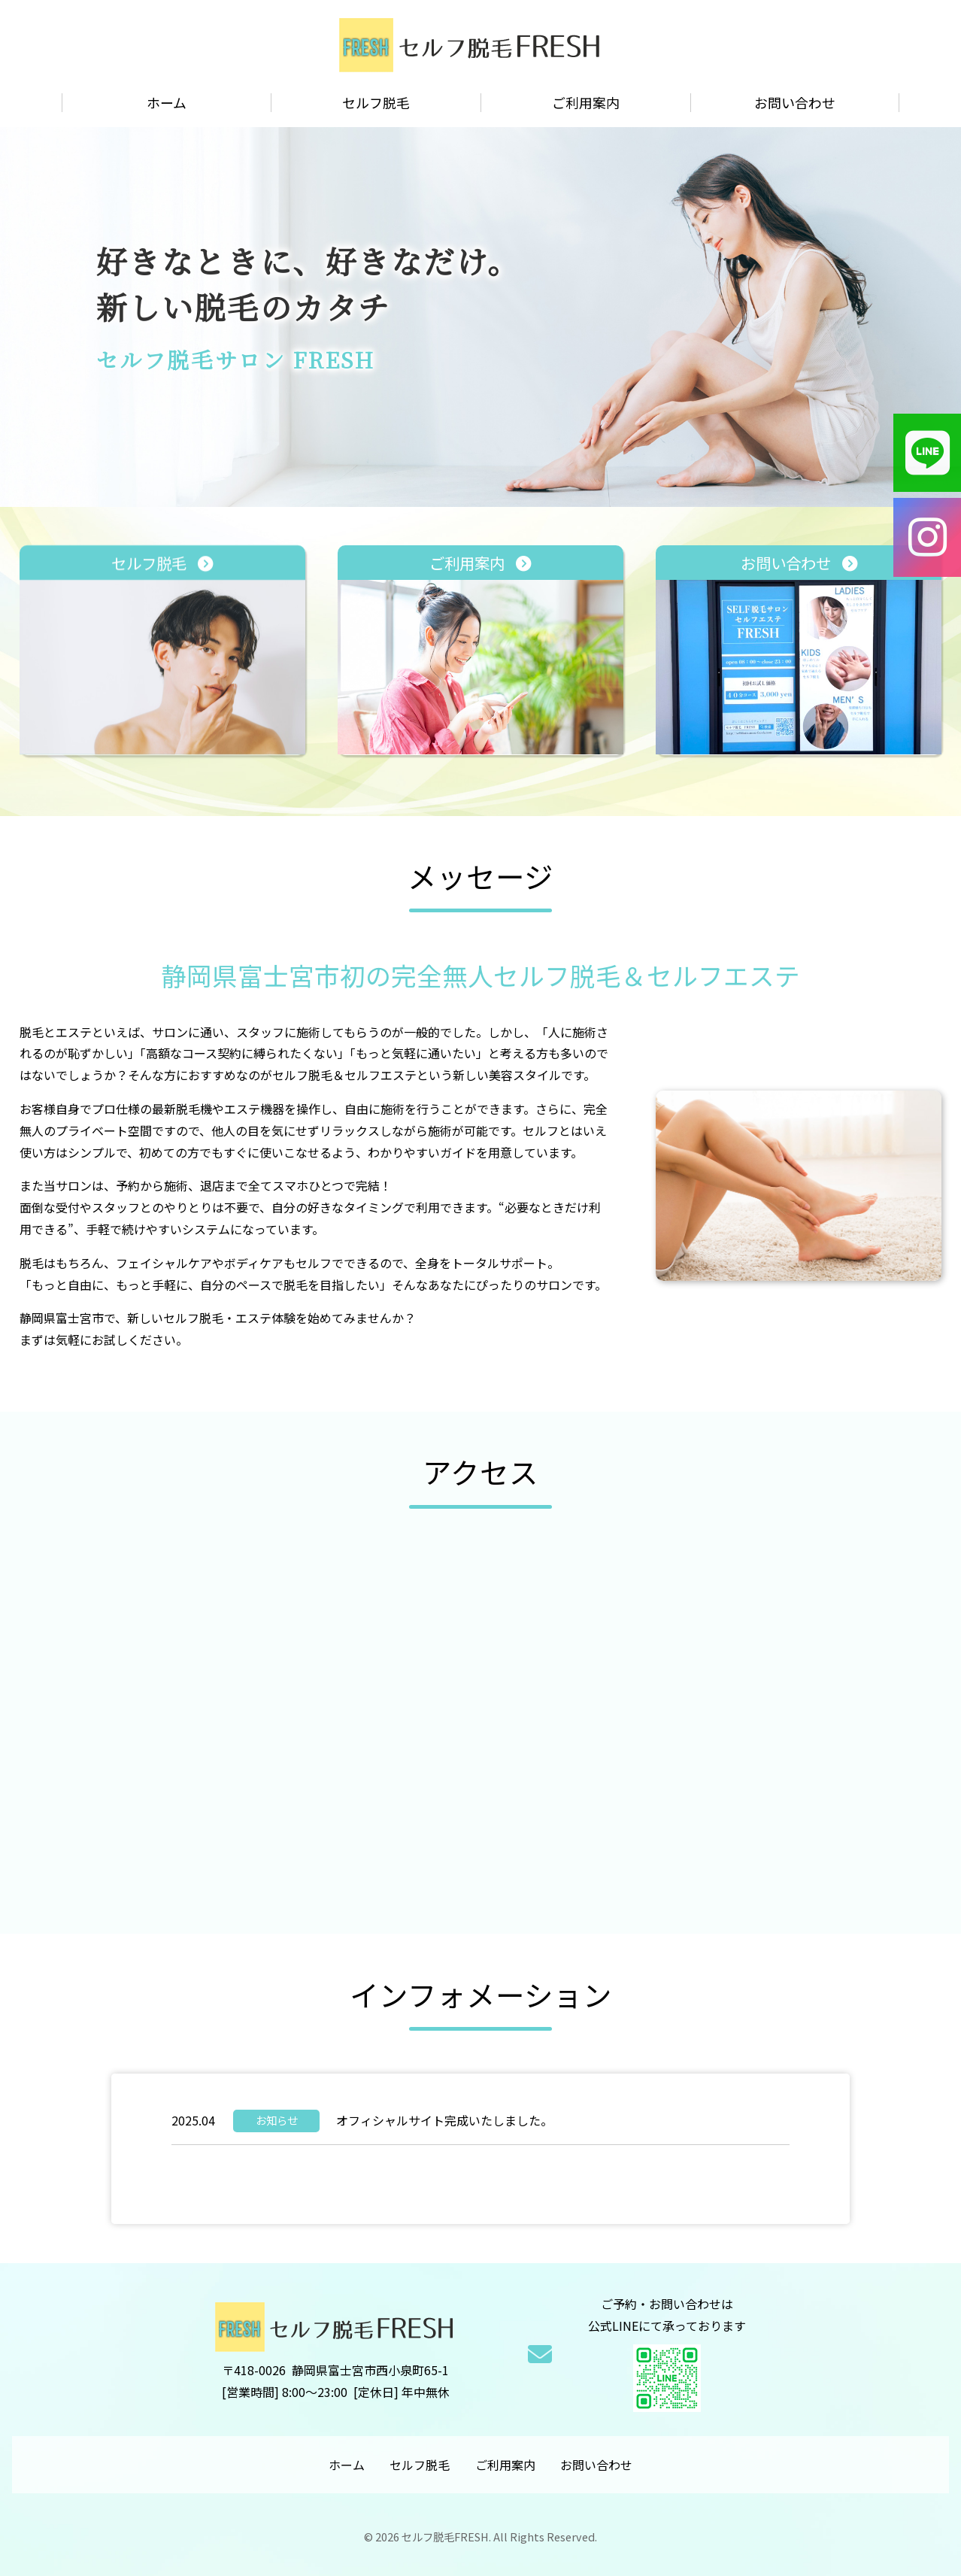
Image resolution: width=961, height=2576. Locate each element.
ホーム (166, 102)
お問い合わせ (794, 102)
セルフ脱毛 (376, 102)
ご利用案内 (586, 102)
